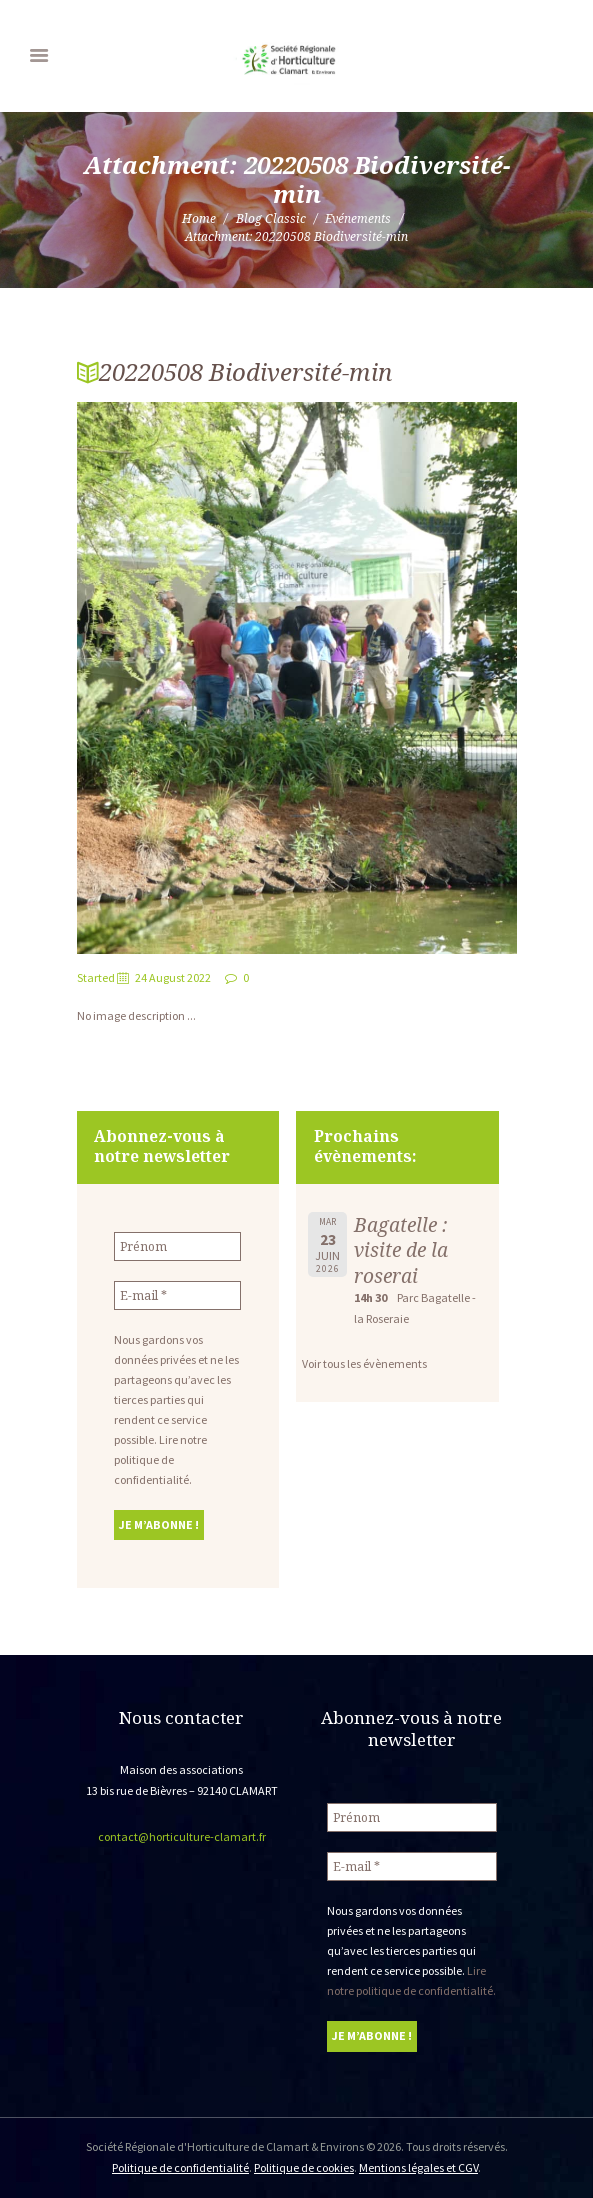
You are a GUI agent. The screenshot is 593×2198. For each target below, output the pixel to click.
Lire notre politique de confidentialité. (160, 1459)
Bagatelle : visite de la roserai (401, 1250)
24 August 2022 (173, 977)
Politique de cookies (304, 2167)
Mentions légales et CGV (418, 2167)
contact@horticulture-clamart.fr (182, 1836)
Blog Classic (271, 218)
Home (199, 218)
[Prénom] (177, 1246)
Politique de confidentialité (180, 2167)
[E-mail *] (177, 1295)
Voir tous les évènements (364, 1363)
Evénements (358, 218)
